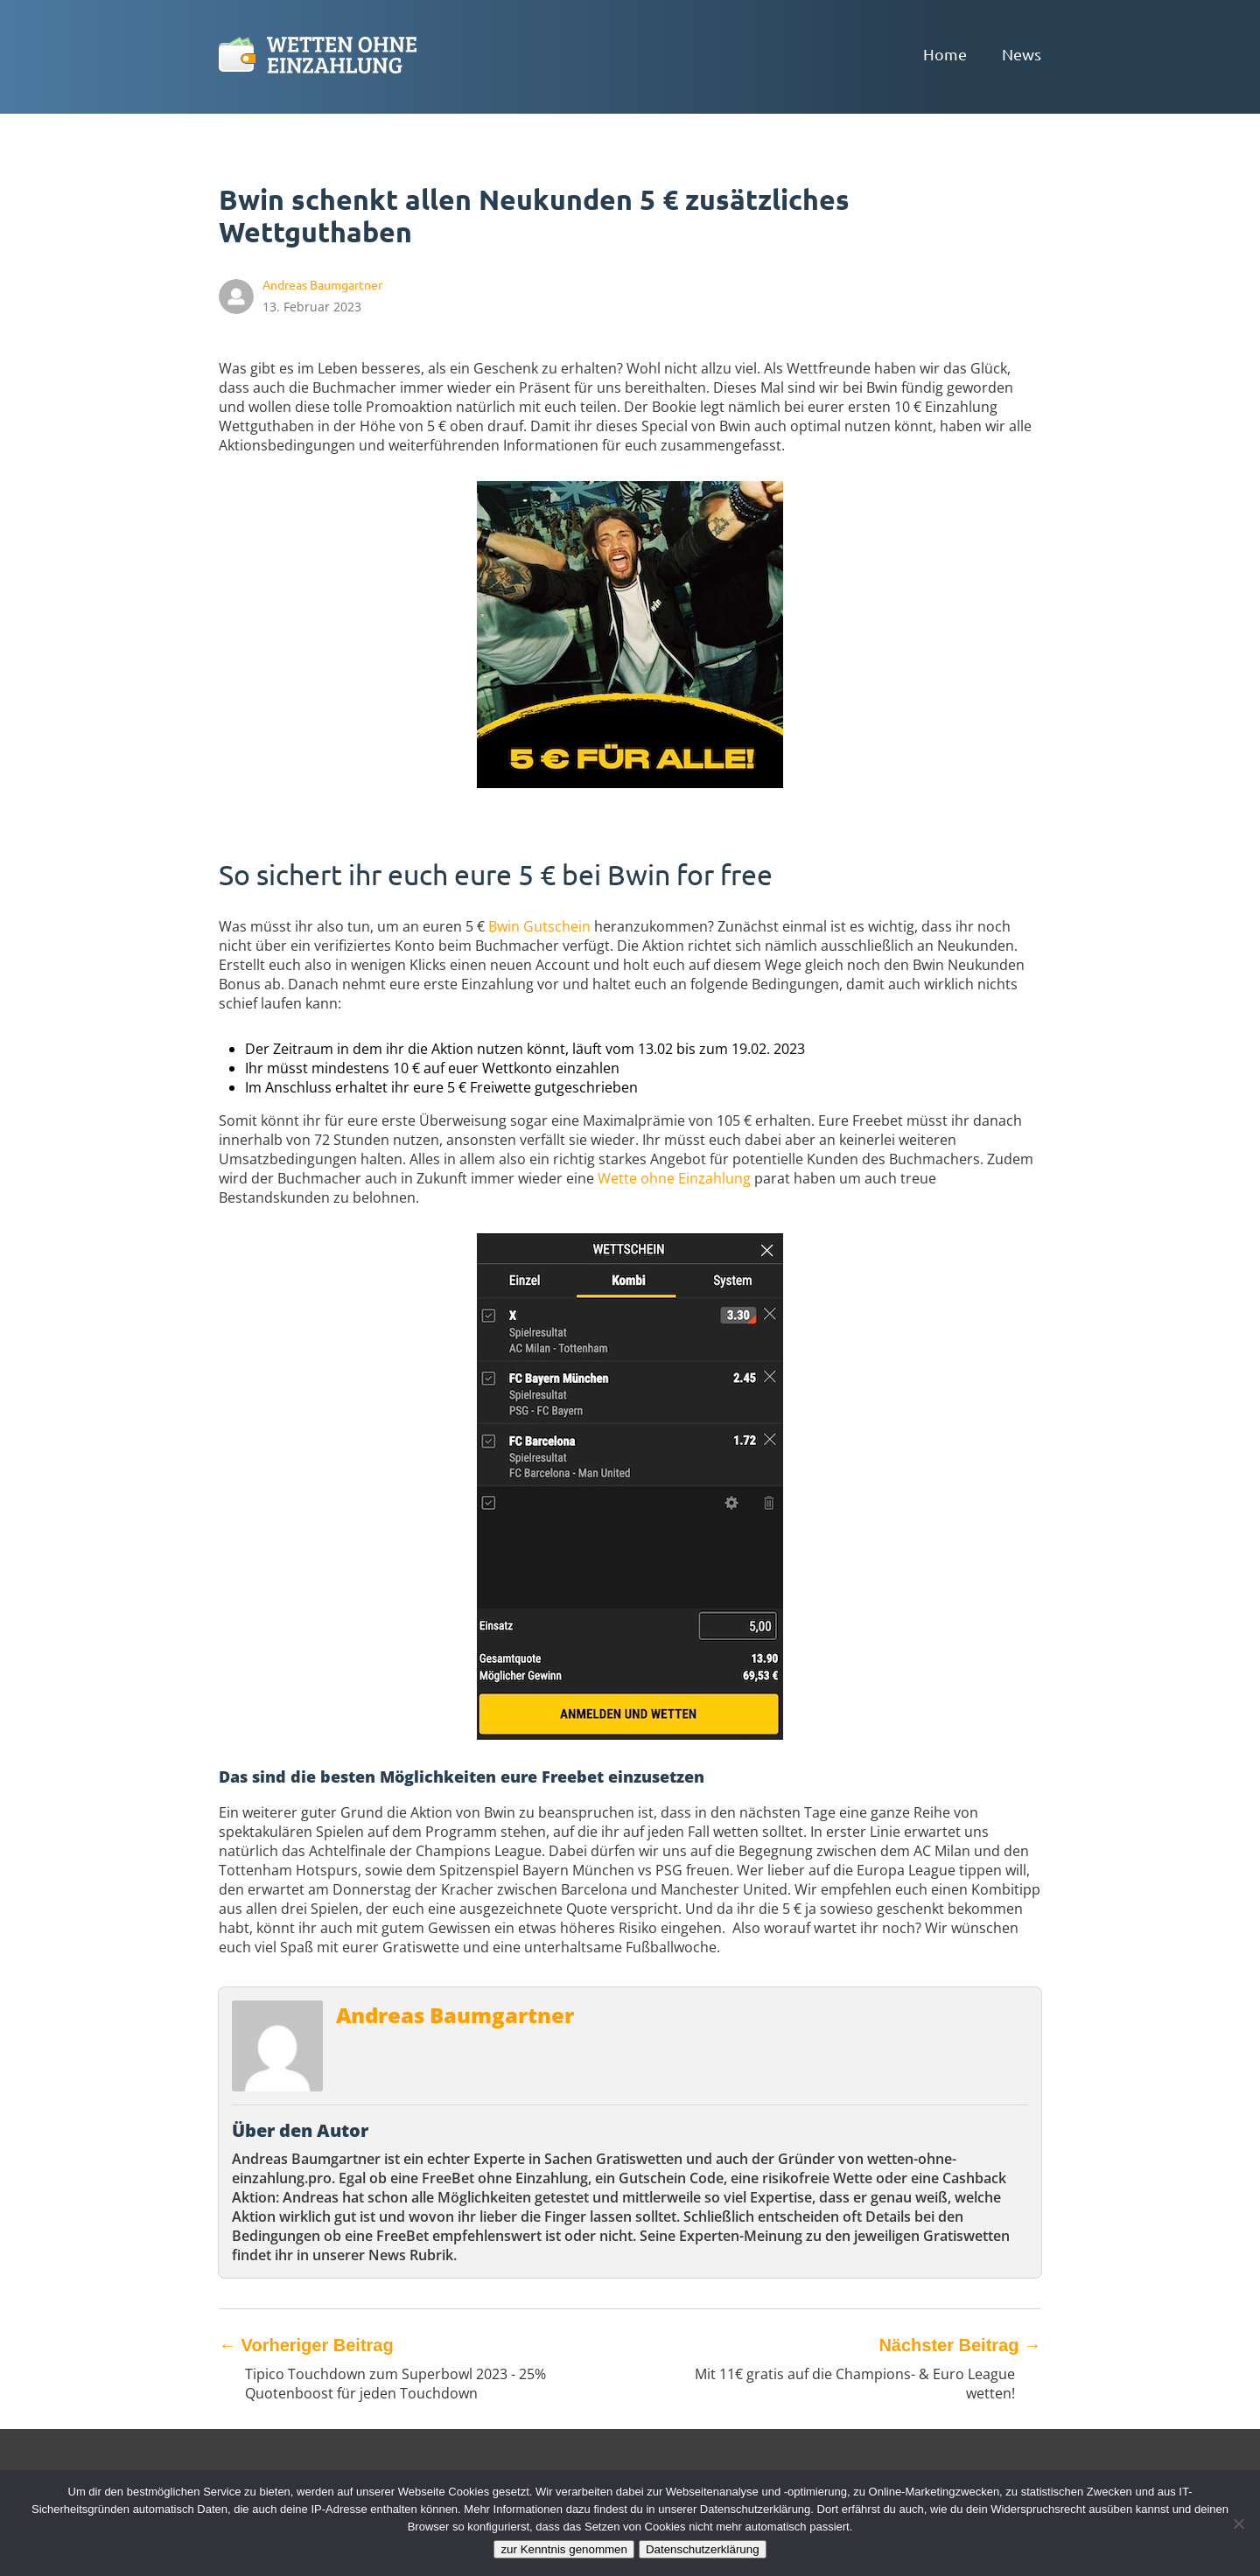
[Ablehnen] (1238, 2523)
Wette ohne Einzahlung (674, 1178)
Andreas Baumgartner (455, 2014)
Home (945, 54)
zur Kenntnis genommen (563, 2549)
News (1021, 54)
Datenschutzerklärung (703, 2549)
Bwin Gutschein (539, 926)
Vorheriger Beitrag (306, 2345)
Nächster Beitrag (959, 2345)
